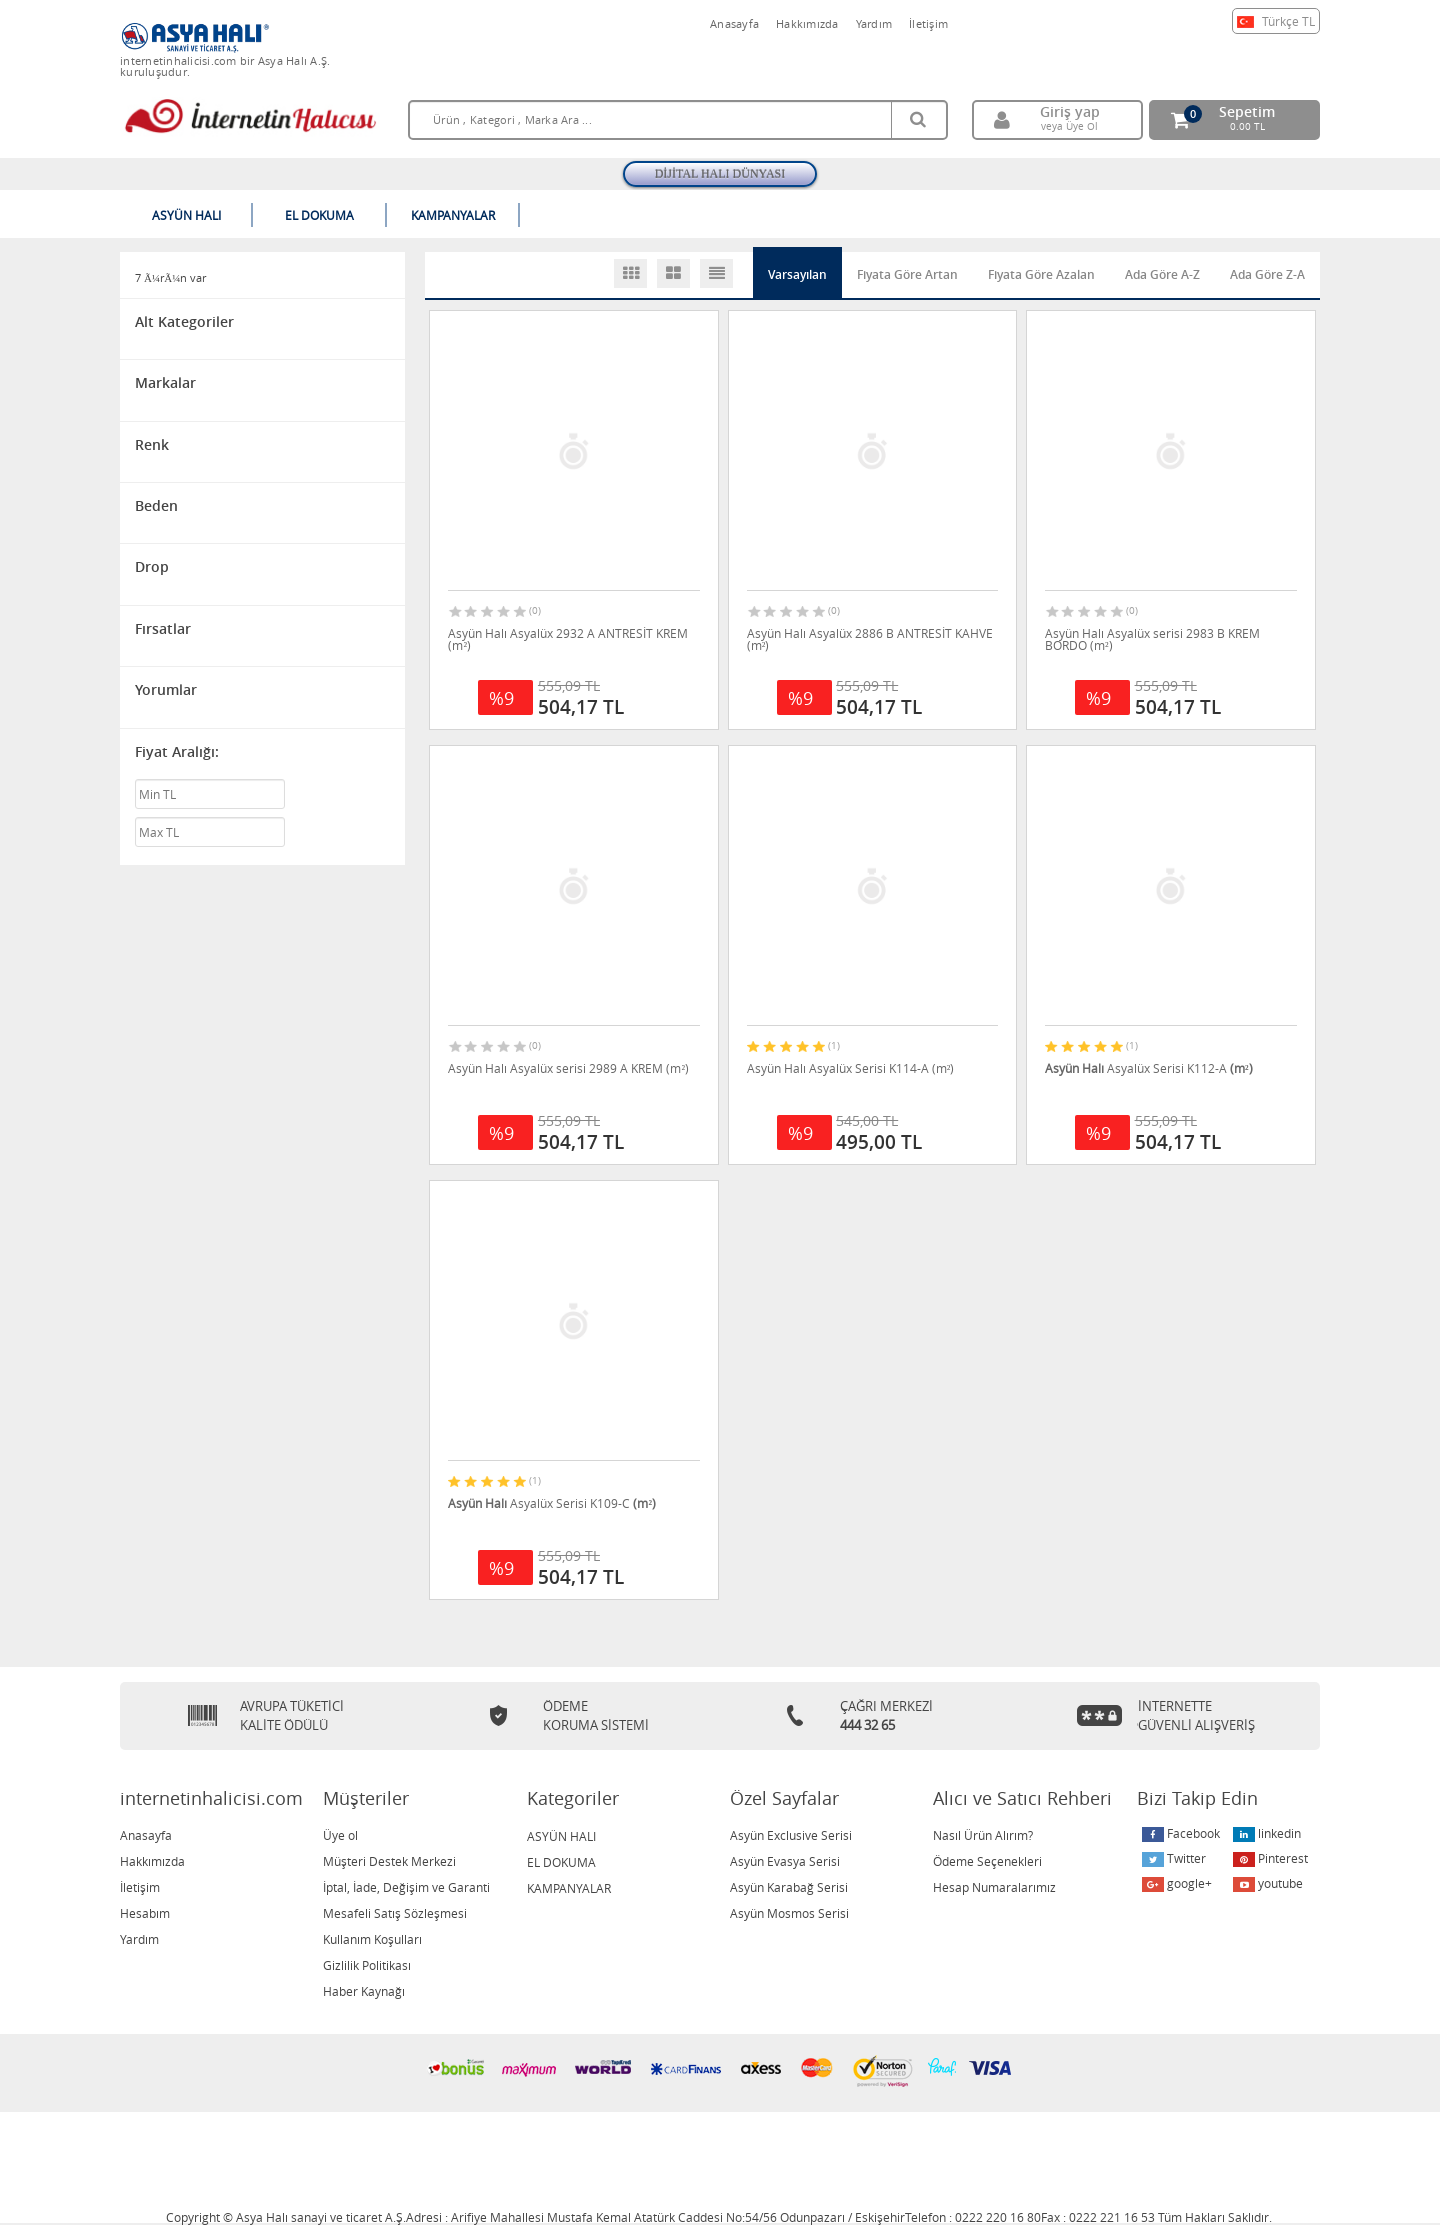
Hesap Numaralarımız (994, 1887)
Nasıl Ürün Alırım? (983, 1835)
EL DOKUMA (561, 1862)
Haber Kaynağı (364, 1991)
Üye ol (340, 1835)
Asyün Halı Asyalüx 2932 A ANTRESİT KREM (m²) (568, 639)
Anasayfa (734, 23)
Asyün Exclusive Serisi (791, 1835)
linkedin (1267, 1833)
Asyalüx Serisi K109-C (552, 1503)
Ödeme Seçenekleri (987, 1861)
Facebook (1181, 1833)
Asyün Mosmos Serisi (789, 1913)
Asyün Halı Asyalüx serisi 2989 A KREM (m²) (568, 1068)
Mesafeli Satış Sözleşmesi (395, 1913)
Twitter (1174, 1858)
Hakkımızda (807, 23)
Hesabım (145, 1913)
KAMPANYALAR (569, 1888)
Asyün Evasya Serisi (785, 1861)
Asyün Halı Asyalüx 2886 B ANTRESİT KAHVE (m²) (870, 639)
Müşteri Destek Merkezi (389, 1861)
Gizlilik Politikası (367, 1965)
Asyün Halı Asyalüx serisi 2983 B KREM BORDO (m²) (1152, 639)
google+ (1177, 1883)
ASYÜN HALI (561, 1836)
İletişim (928, 23)
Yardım (874, 23)
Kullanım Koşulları (372, 1939)
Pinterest (1270, 1858)
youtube (1268, 1883)
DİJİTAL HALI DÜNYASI (720, 174)
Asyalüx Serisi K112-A (1149, 1068)
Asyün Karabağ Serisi (789, 1887)
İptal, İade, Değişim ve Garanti (406, 1887)
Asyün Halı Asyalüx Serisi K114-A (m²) (851, 1068)
